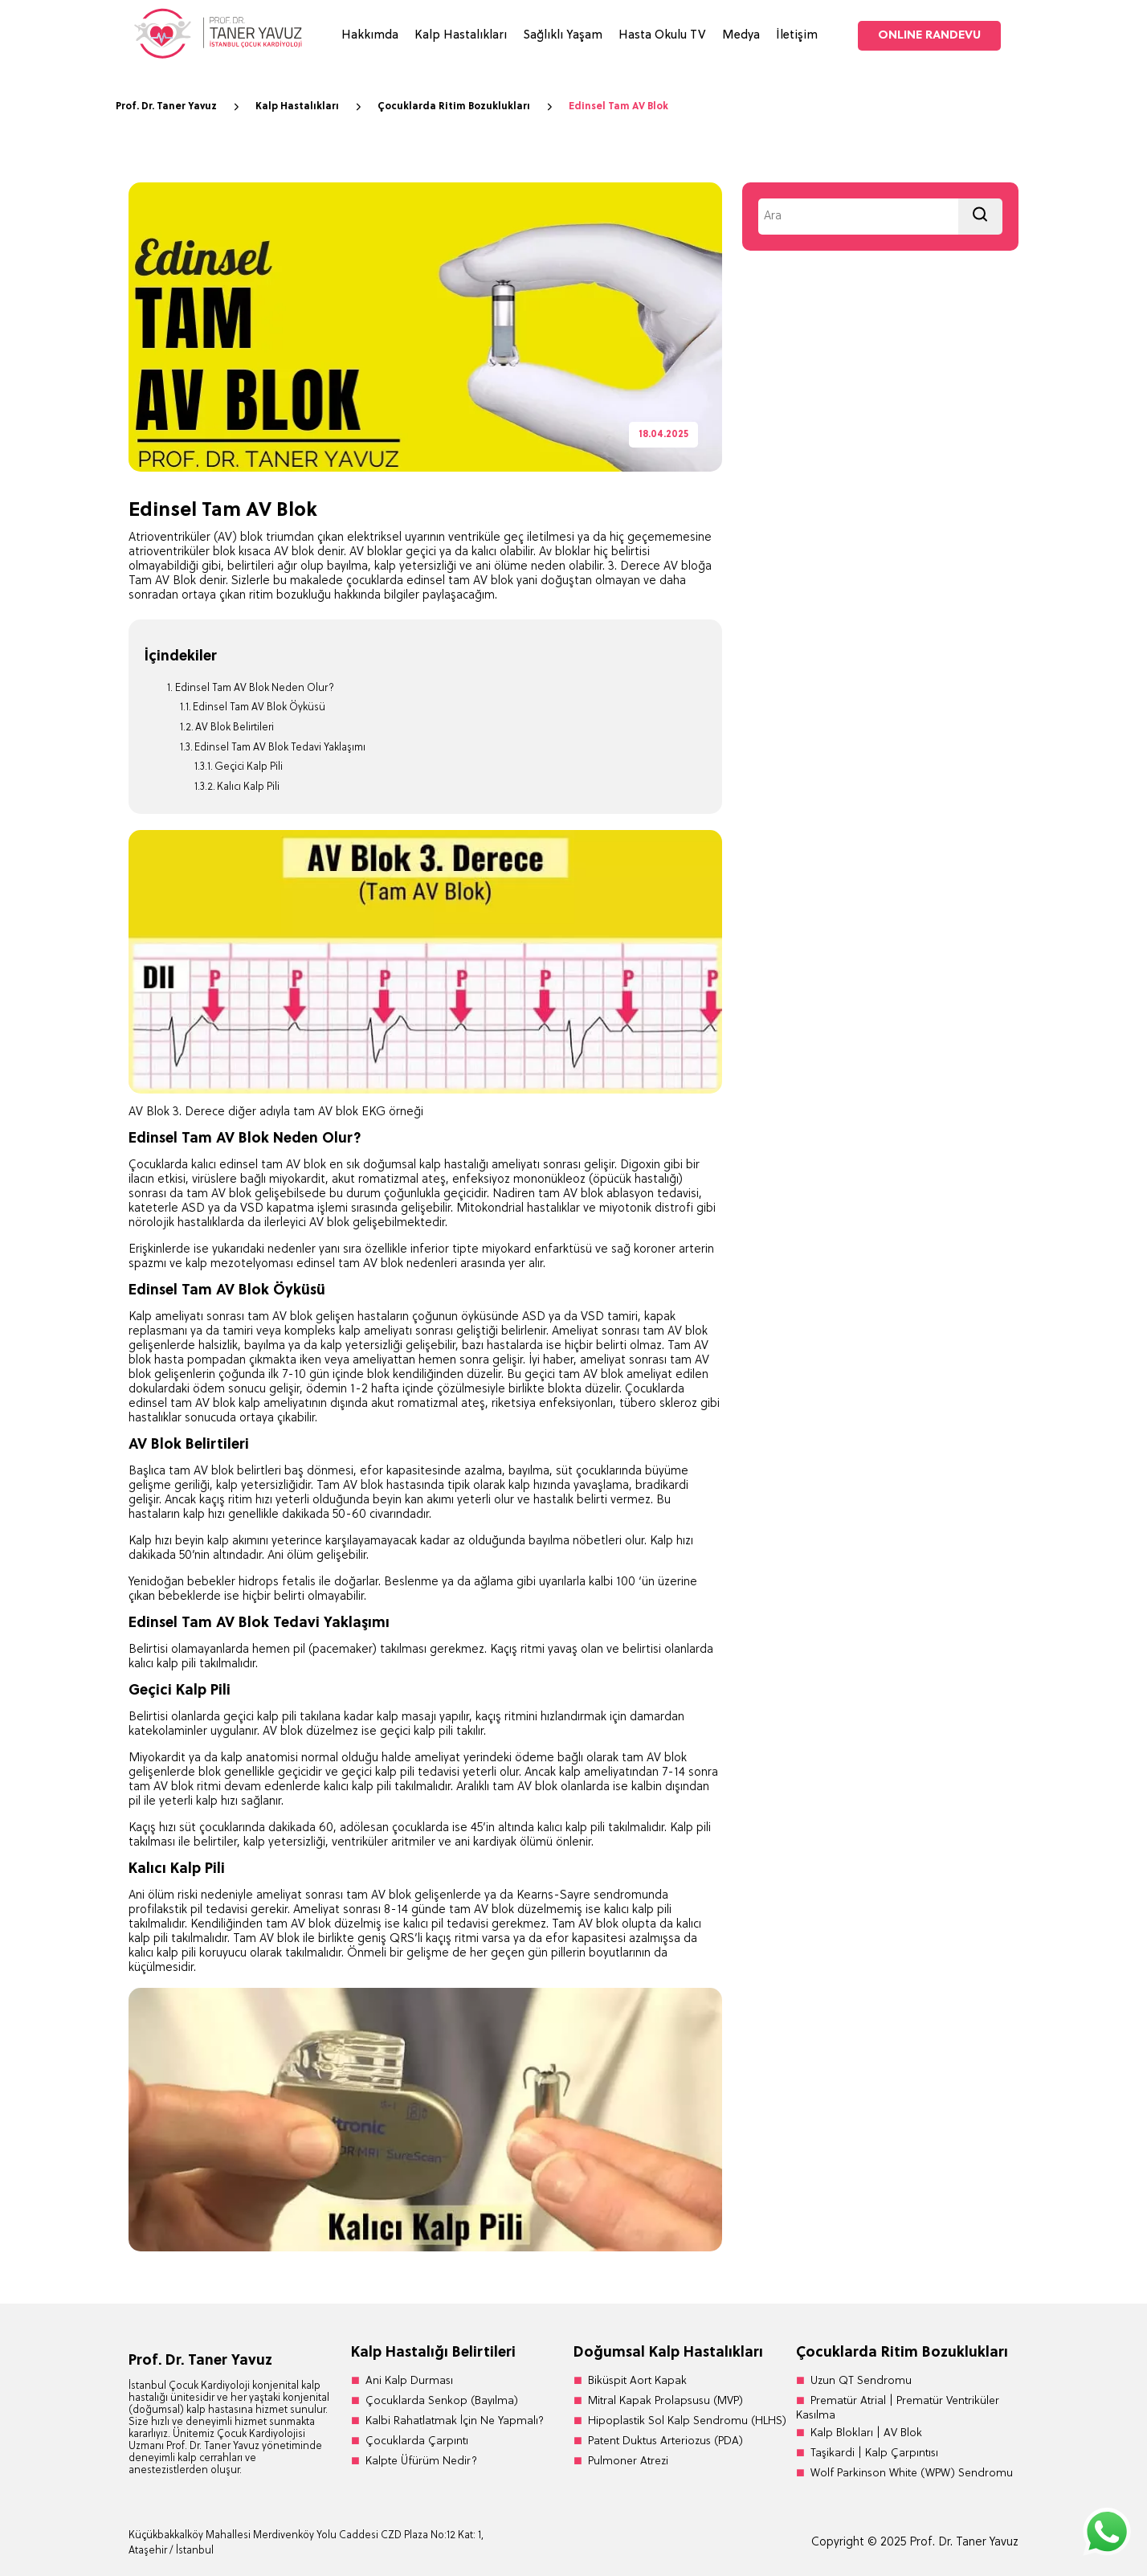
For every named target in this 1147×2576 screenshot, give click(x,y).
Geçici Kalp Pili (248, 767)
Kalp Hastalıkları (460, 36)
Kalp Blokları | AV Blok (866, 2433)
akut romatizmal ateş (428, 1404)
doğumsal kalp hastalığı (425, 1165)
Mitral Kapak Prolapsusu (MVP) (665, 2401)
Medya (741, 36)
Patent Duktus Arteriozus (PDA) (665, 2441)
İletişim (797, 36)
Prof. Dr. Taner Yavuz (179, 107)
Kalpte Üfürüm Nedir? (421, 2461)
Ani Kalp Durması (409, 2381)
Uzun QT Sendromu (861, 2381)
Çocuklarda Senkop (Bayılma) (441, 2401)
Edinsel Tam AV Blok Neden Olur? (254, 688)
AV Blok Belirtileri (234, 728)
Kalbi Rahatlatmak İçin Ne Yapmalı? (454, 2421)
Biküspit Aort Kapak (637, 2381)
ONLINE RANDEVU (929, 36)
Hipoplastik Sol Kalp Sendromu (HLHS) (687, 2421)
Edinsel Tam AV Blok (618, 106)
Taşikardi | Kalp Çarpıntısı (874, 2453)
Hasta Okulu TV (662, 36)
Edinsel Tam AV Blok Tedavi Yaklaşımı (279, 748)
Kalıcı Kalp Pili (248, 787)
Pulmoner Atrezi (628, 2461)
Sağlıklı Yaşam (562, 36)
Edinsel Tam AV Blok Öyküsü (259, 707)
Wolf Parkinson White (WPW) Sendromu (911, 2474)
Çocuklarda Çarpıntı (416, 2441)
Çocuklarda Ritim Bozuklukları (467, 107)
